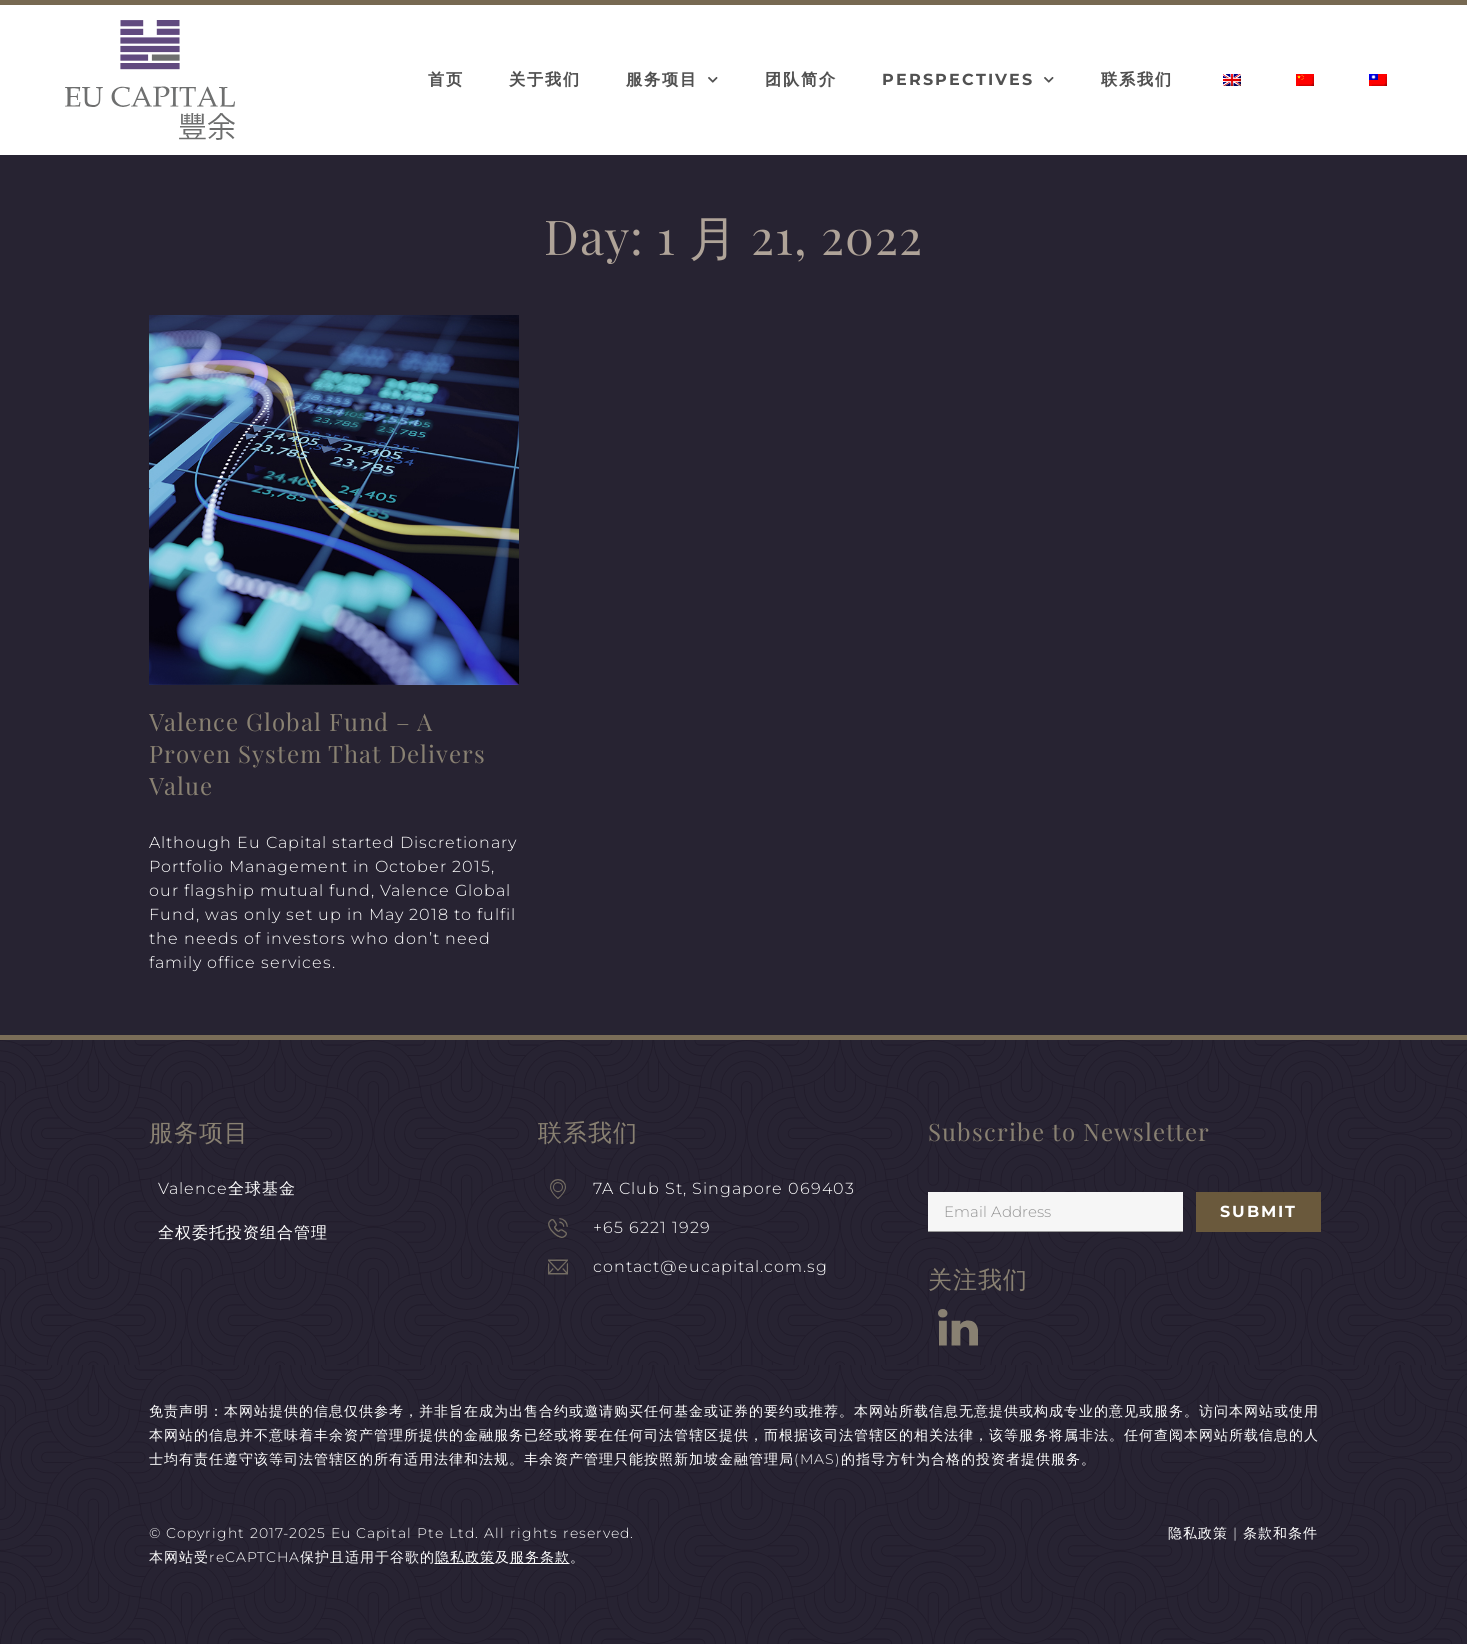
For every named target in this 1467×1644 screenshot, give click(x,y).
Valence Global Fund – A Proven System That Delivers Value (317, 753)
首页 (446, 79)
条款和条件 (1280, 1533)
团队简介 (801, 79)
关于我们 (545, 79)
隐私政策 (1198, 1533)
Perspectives (969, 79)
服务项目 (673, 79)
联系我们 (1137, 79)
